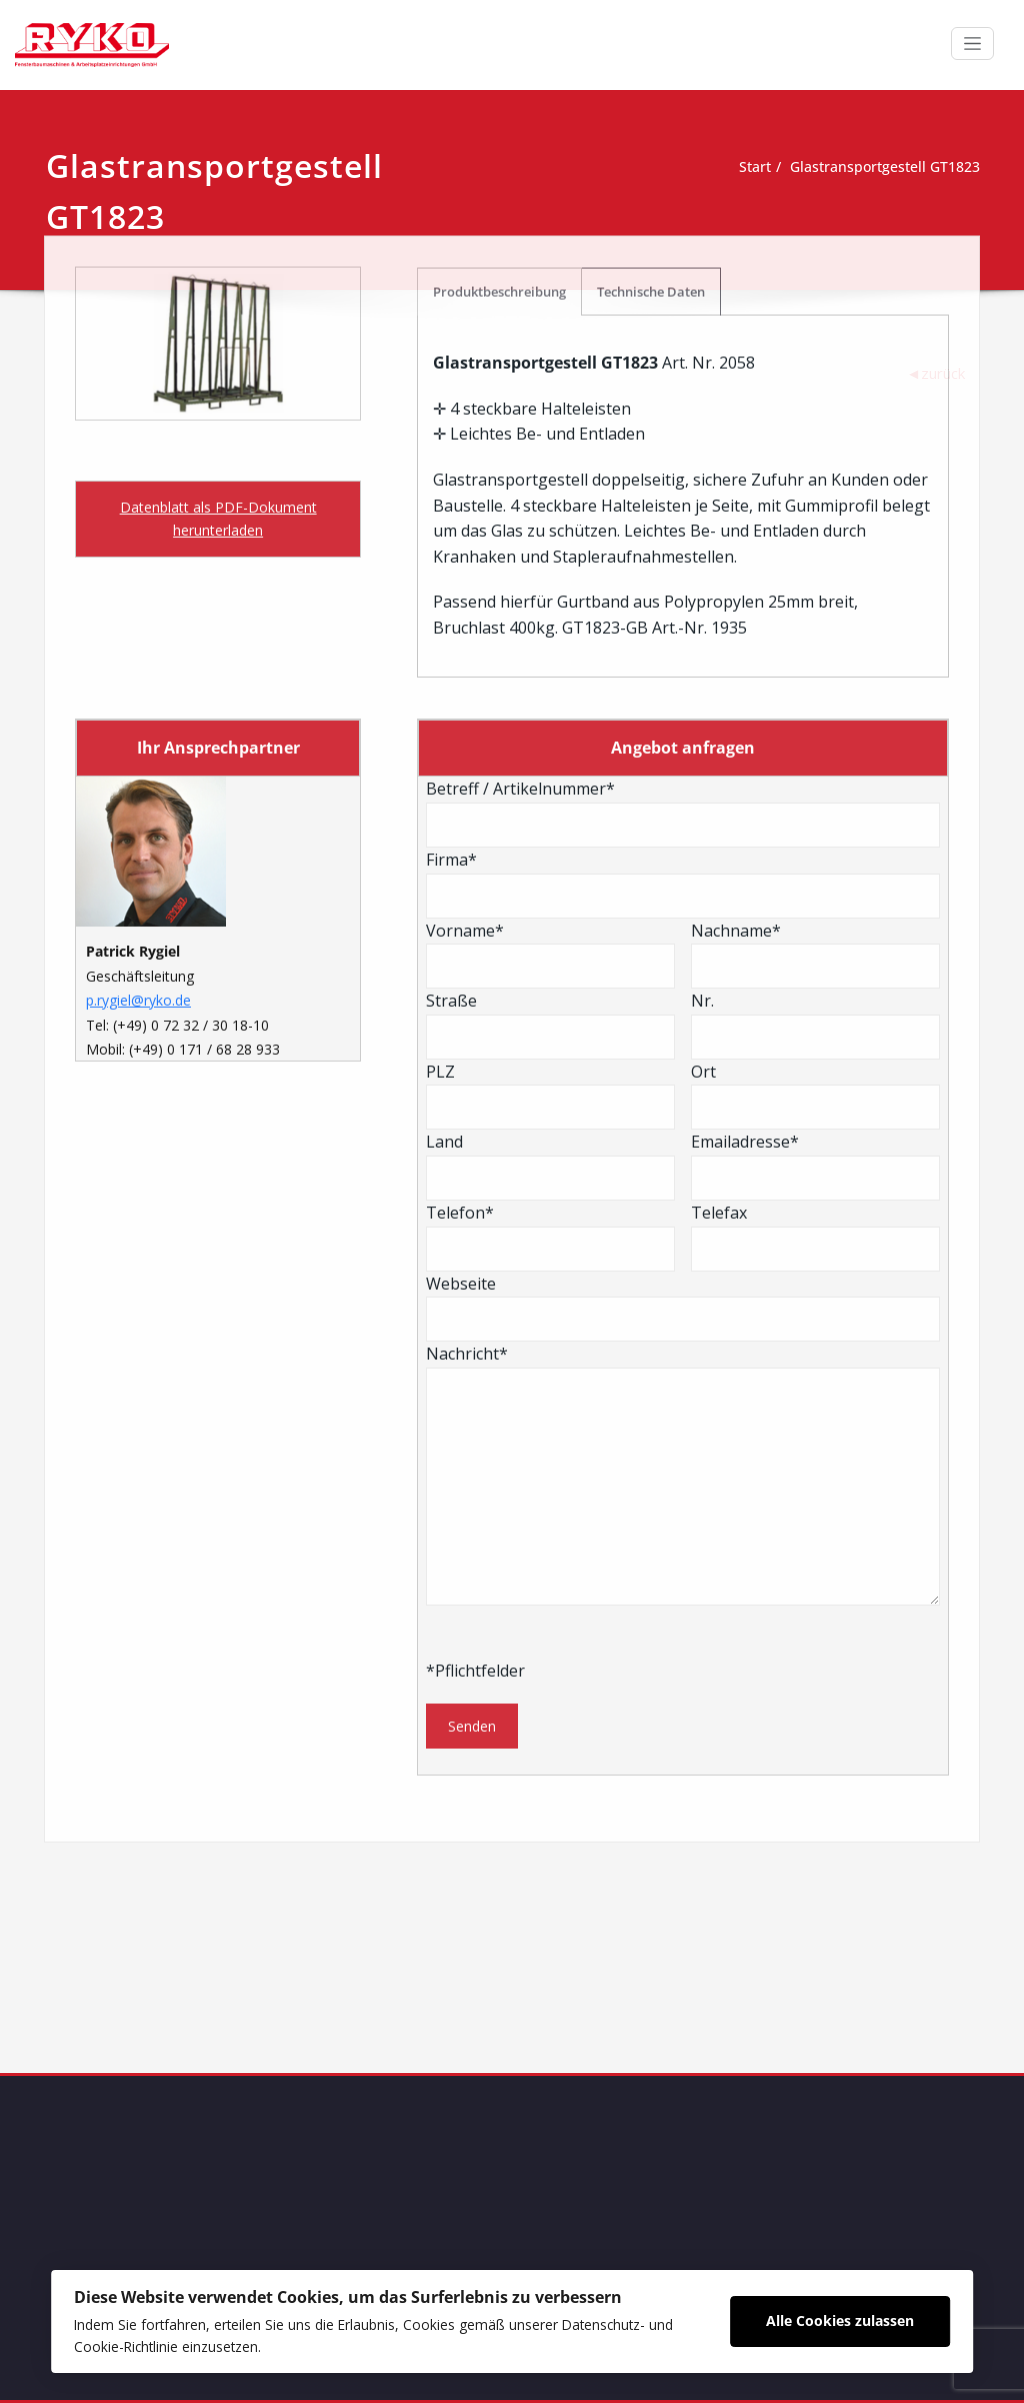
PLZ (550, 736)
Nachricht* (683, 1114)
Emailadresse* (815, 806)
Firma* (683, 524)
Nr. (815, 665)
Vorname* (550, 594)
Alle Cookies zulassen (839, 2317)
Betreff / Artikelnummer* (683, 453)
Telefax (815, 877)
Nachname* (815, 594)
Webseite (683, 947)
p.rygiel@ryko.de (138, 640)
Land (550, 806)
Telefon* (550, 877)
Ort (815, 736)
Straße (550, 665)
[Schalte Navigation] (972, 43)
